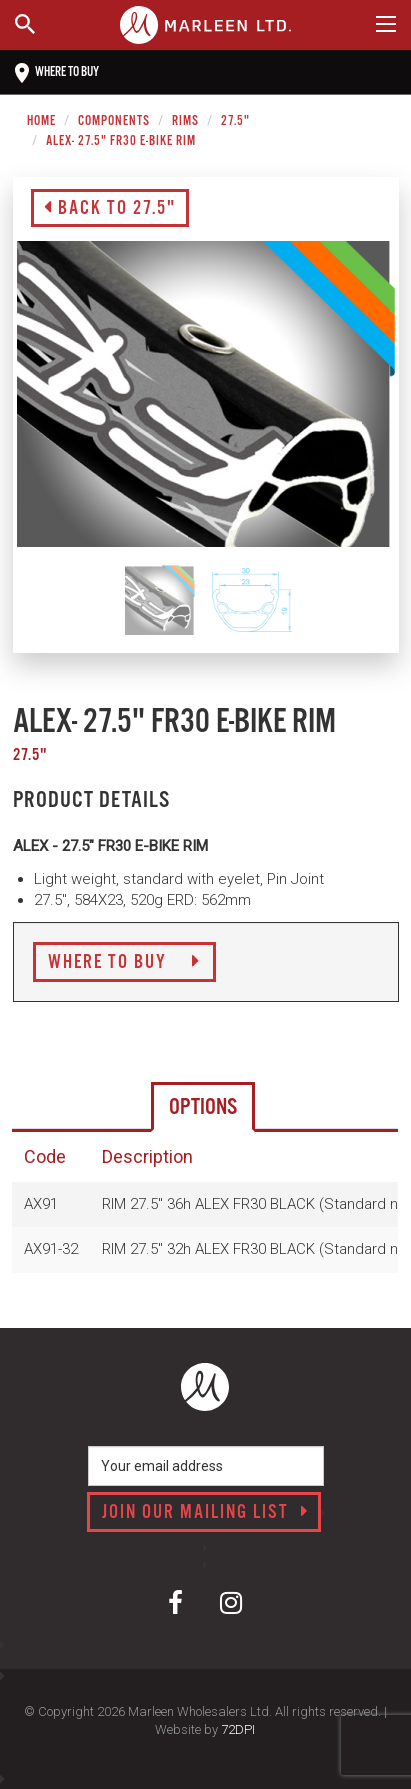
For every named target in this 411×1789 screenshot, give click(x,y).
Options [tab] (203, 1107)
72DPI (238, 1729)
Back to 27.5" (110, 209)
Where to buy (57, 73)
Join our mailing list (205, 1513)
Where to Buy (124, 963)
